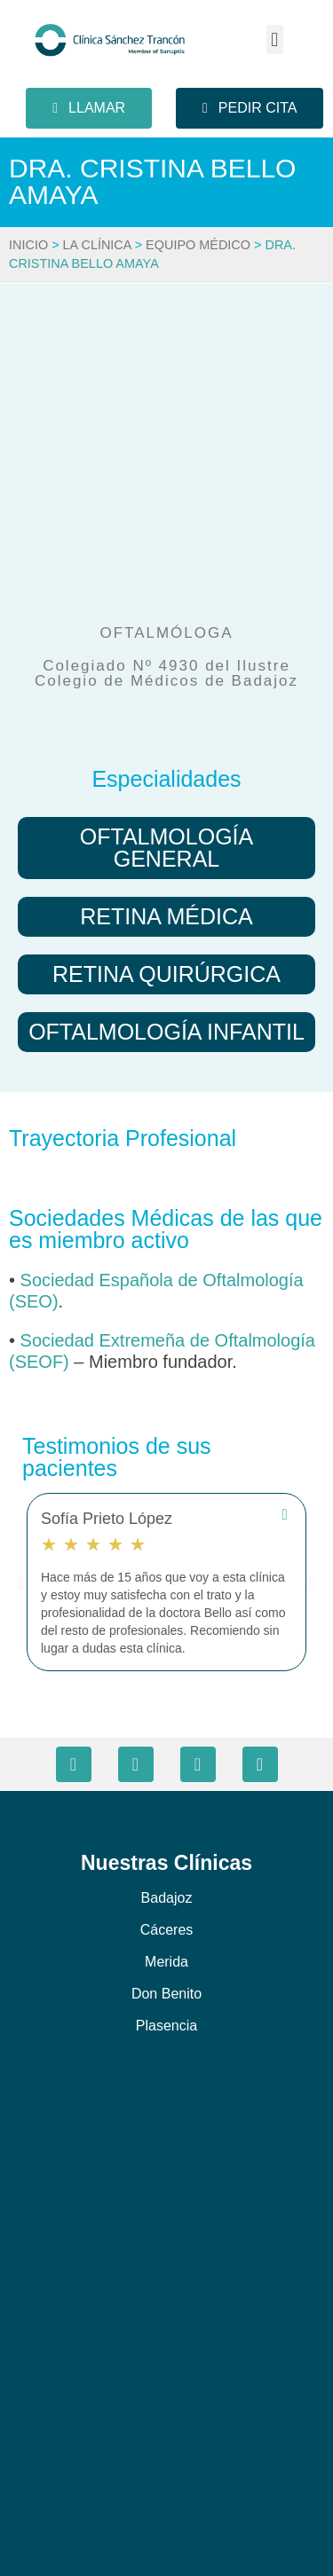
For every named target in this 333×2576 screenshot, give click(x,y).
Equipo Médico (198, 245)
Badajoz (167, 1897)
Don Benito (166, 1993)
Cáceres (167, 1929)
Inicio (28, 245)
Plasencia (166, 2025)
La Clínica (97, 245)
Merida (166, 1961)
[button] (274, 39)
